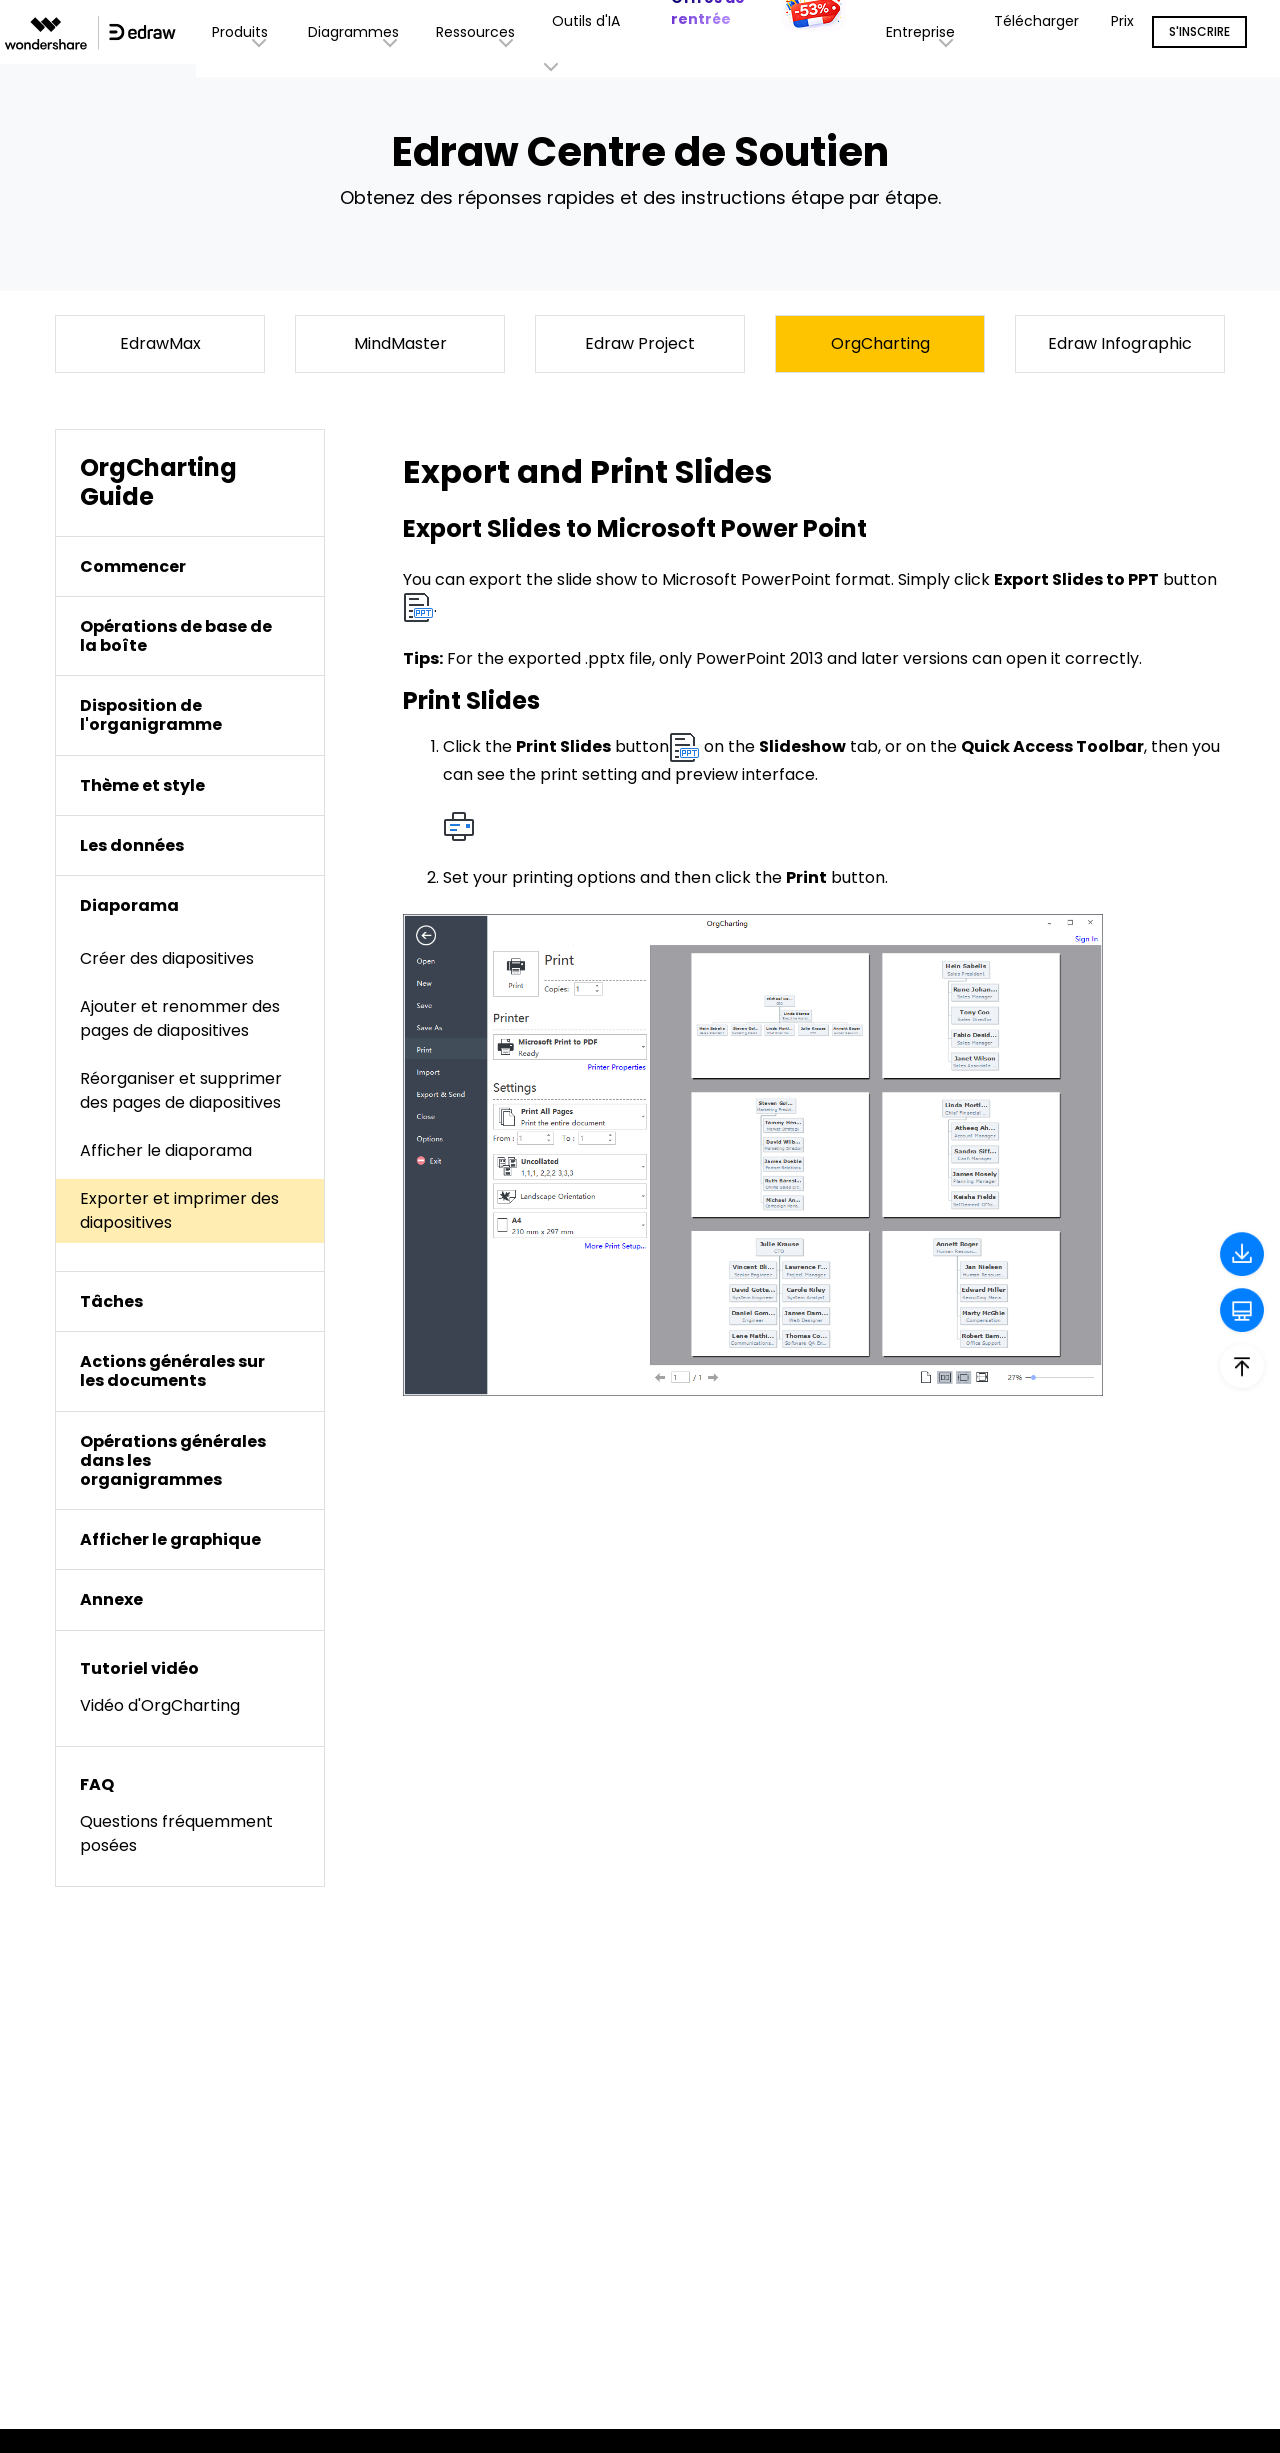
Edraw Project (640, 343)
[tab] (190, 566)
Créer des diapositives (167, 958)
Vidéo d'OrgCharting (160, 1705)
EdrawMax (160, 343)
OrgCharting (880, 343)
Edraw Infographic (1120, 343)
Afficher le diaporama (166, 1150)
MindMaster (400, 343)
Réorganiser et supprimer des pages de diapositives (181, 1090)
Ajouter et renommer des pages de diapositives (180, 1018)
